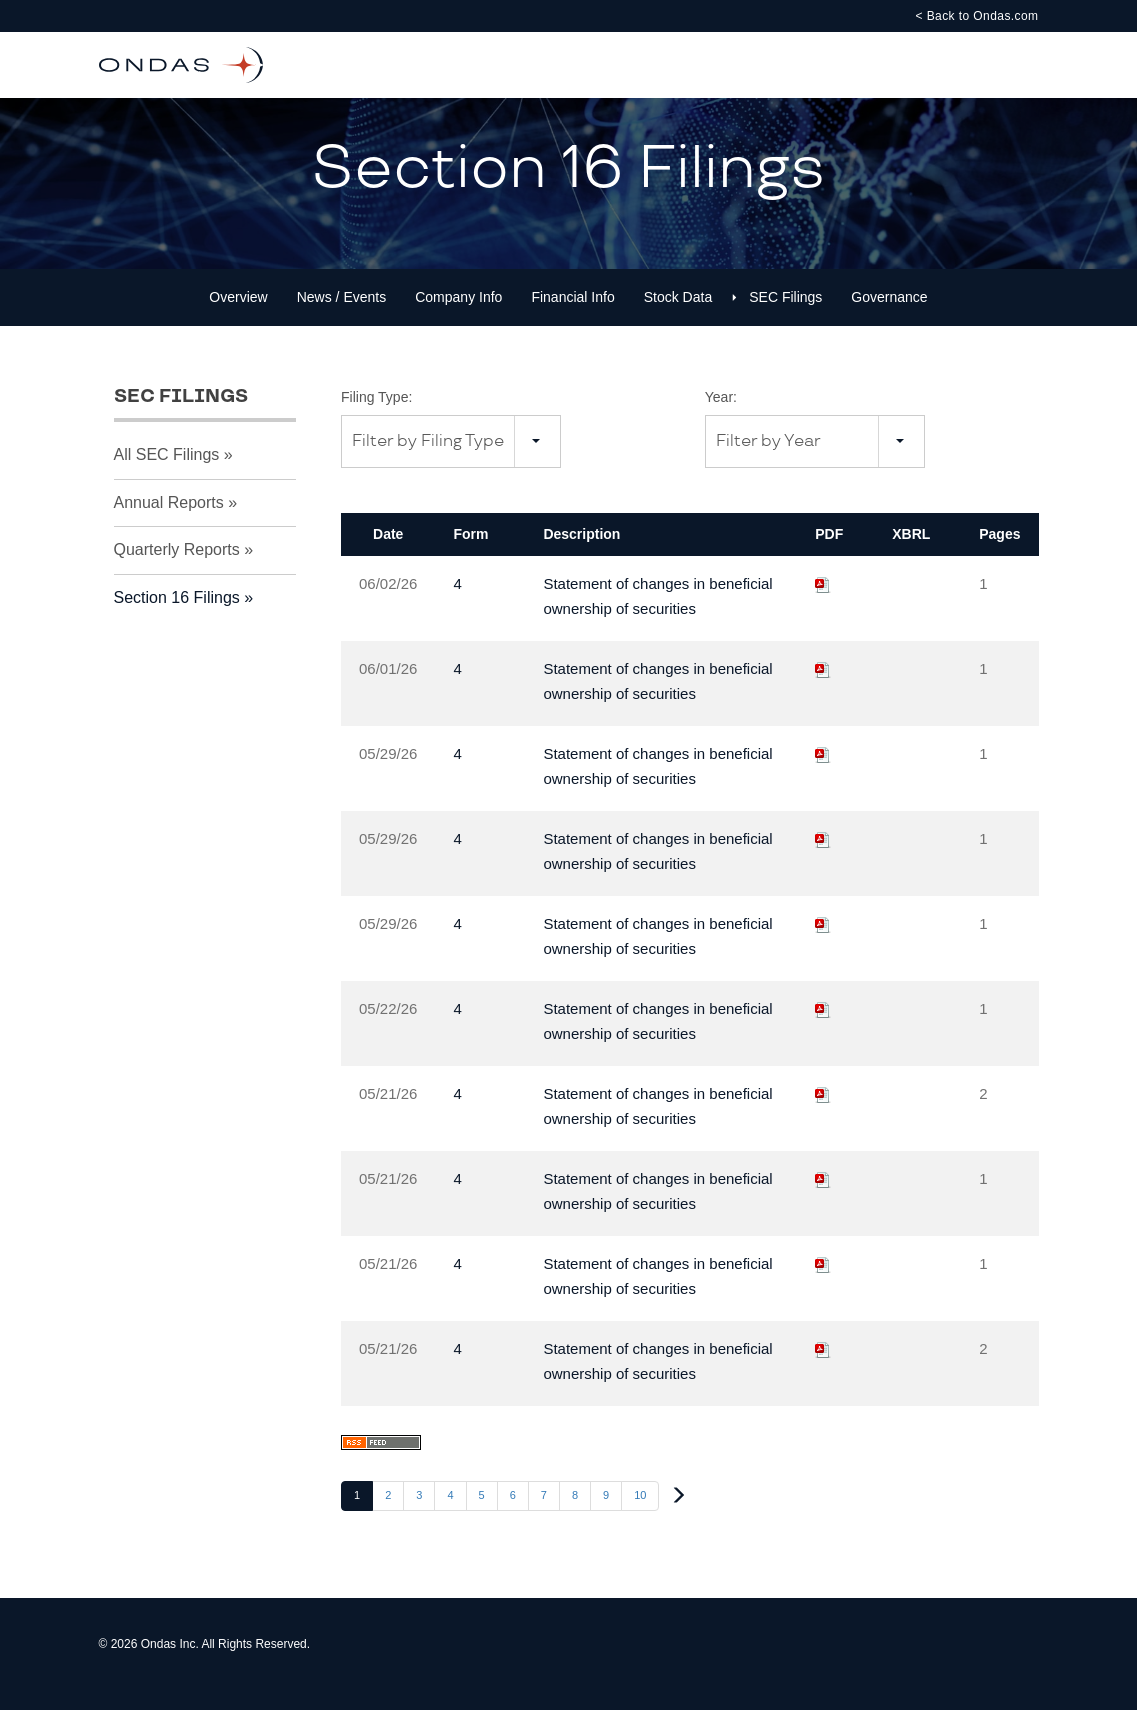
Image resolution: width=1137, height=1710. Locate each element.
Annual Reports (169, 521)
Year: (721, 417)
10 (640, 1515)
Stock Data (678, 317)
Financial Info (572, 317)
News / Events (341, 317)
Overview (238, 317)
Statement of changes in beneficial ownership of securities (657, 616)
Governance (889, 317)
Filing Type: (376, 417)
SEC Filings (785, 317)
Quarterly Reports (177, 569)
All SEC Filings (167, 474)
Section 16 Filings (177, 617)
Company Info (458, 317)
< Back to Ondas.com (976, 16)
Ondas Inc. (170, 1664)
